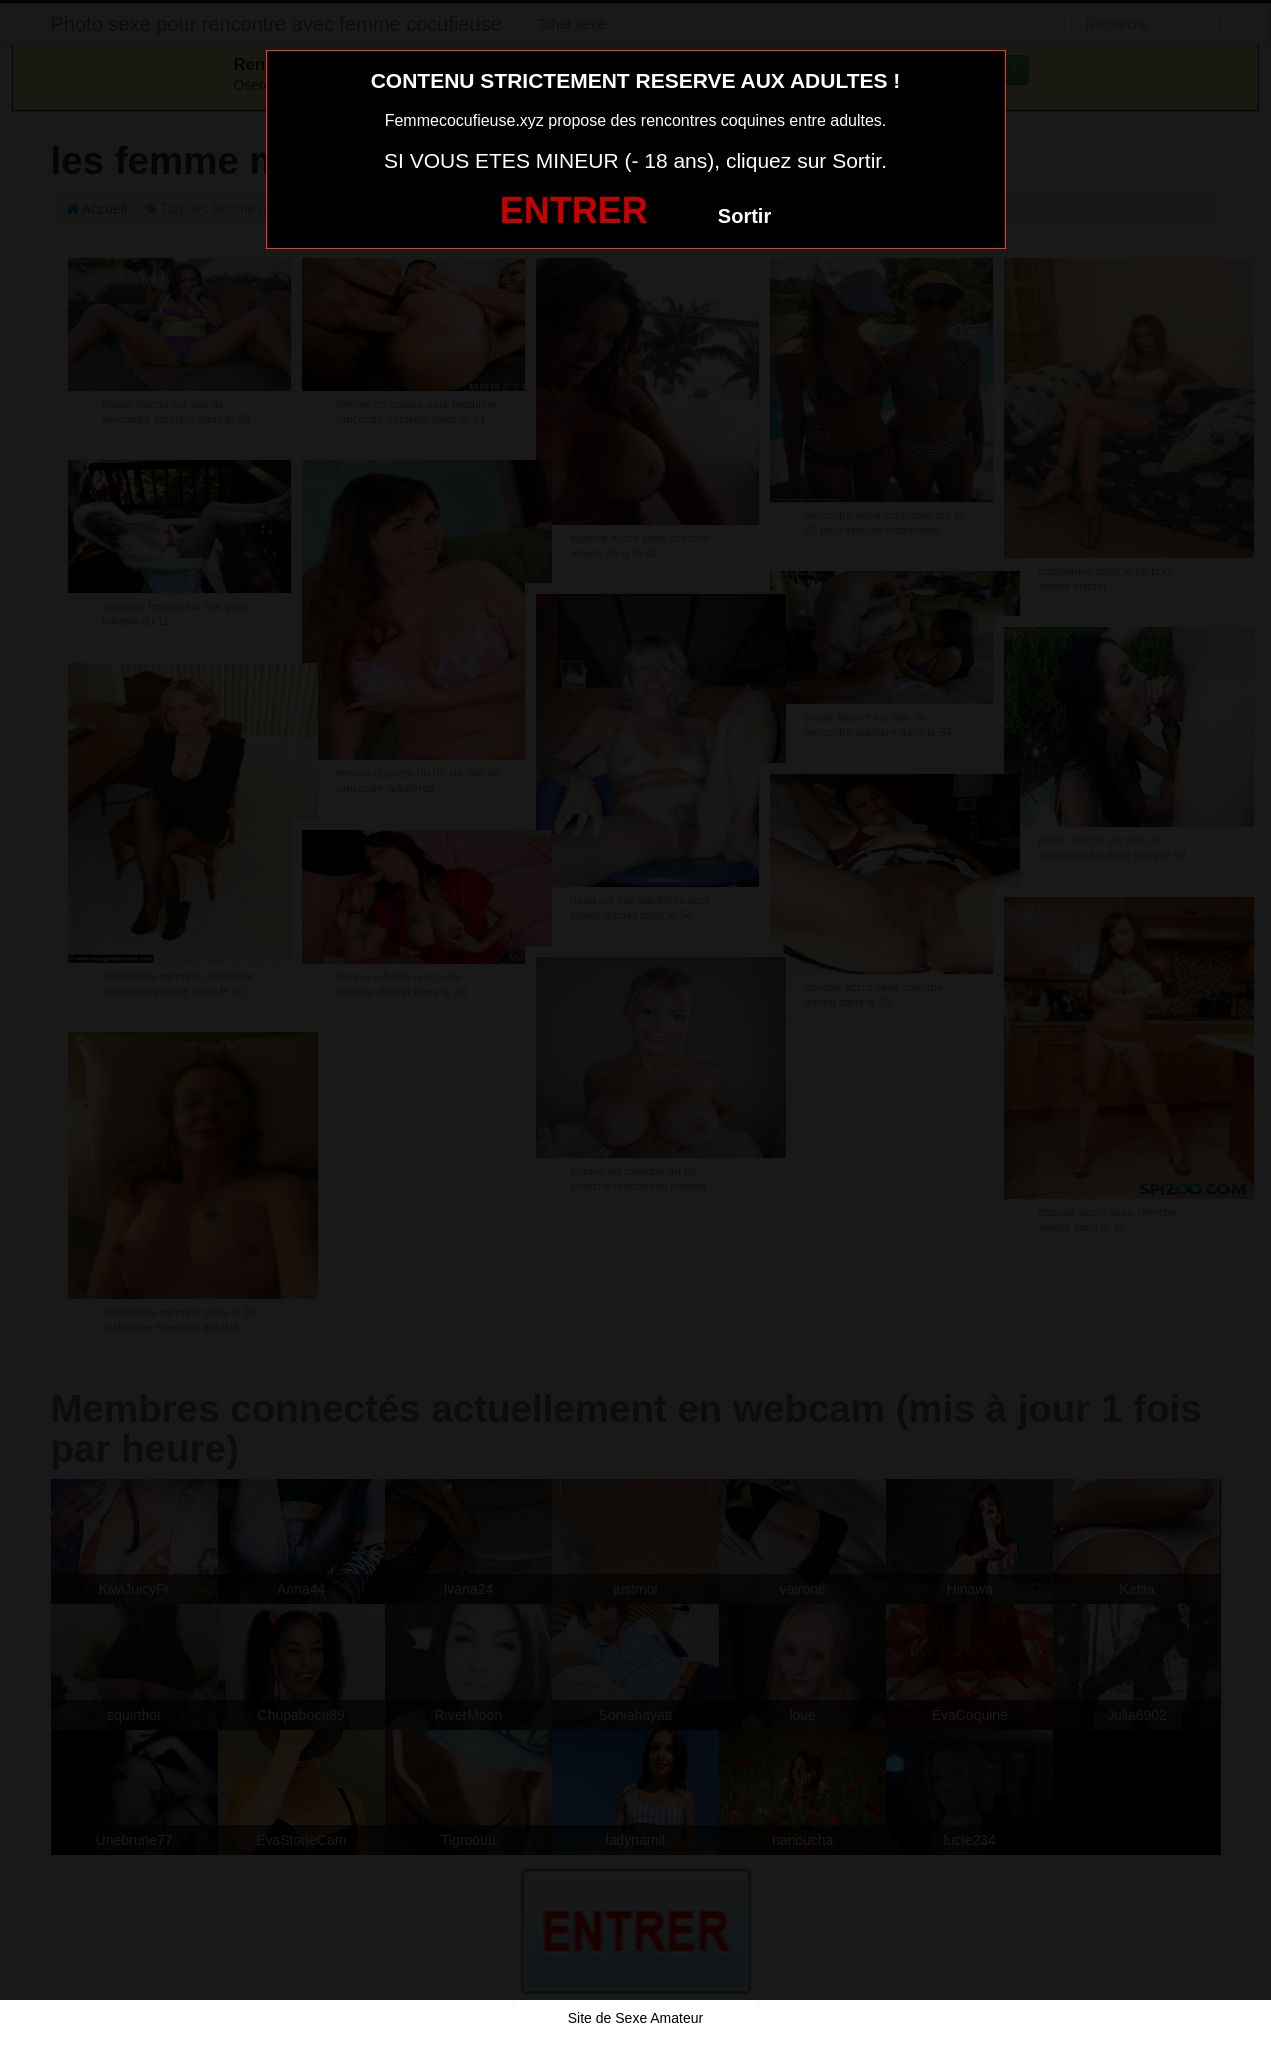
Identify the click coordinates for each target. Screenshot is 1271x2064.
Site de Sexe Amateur (635, 2018)
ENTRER (574, 210)
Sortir (744, 216)
